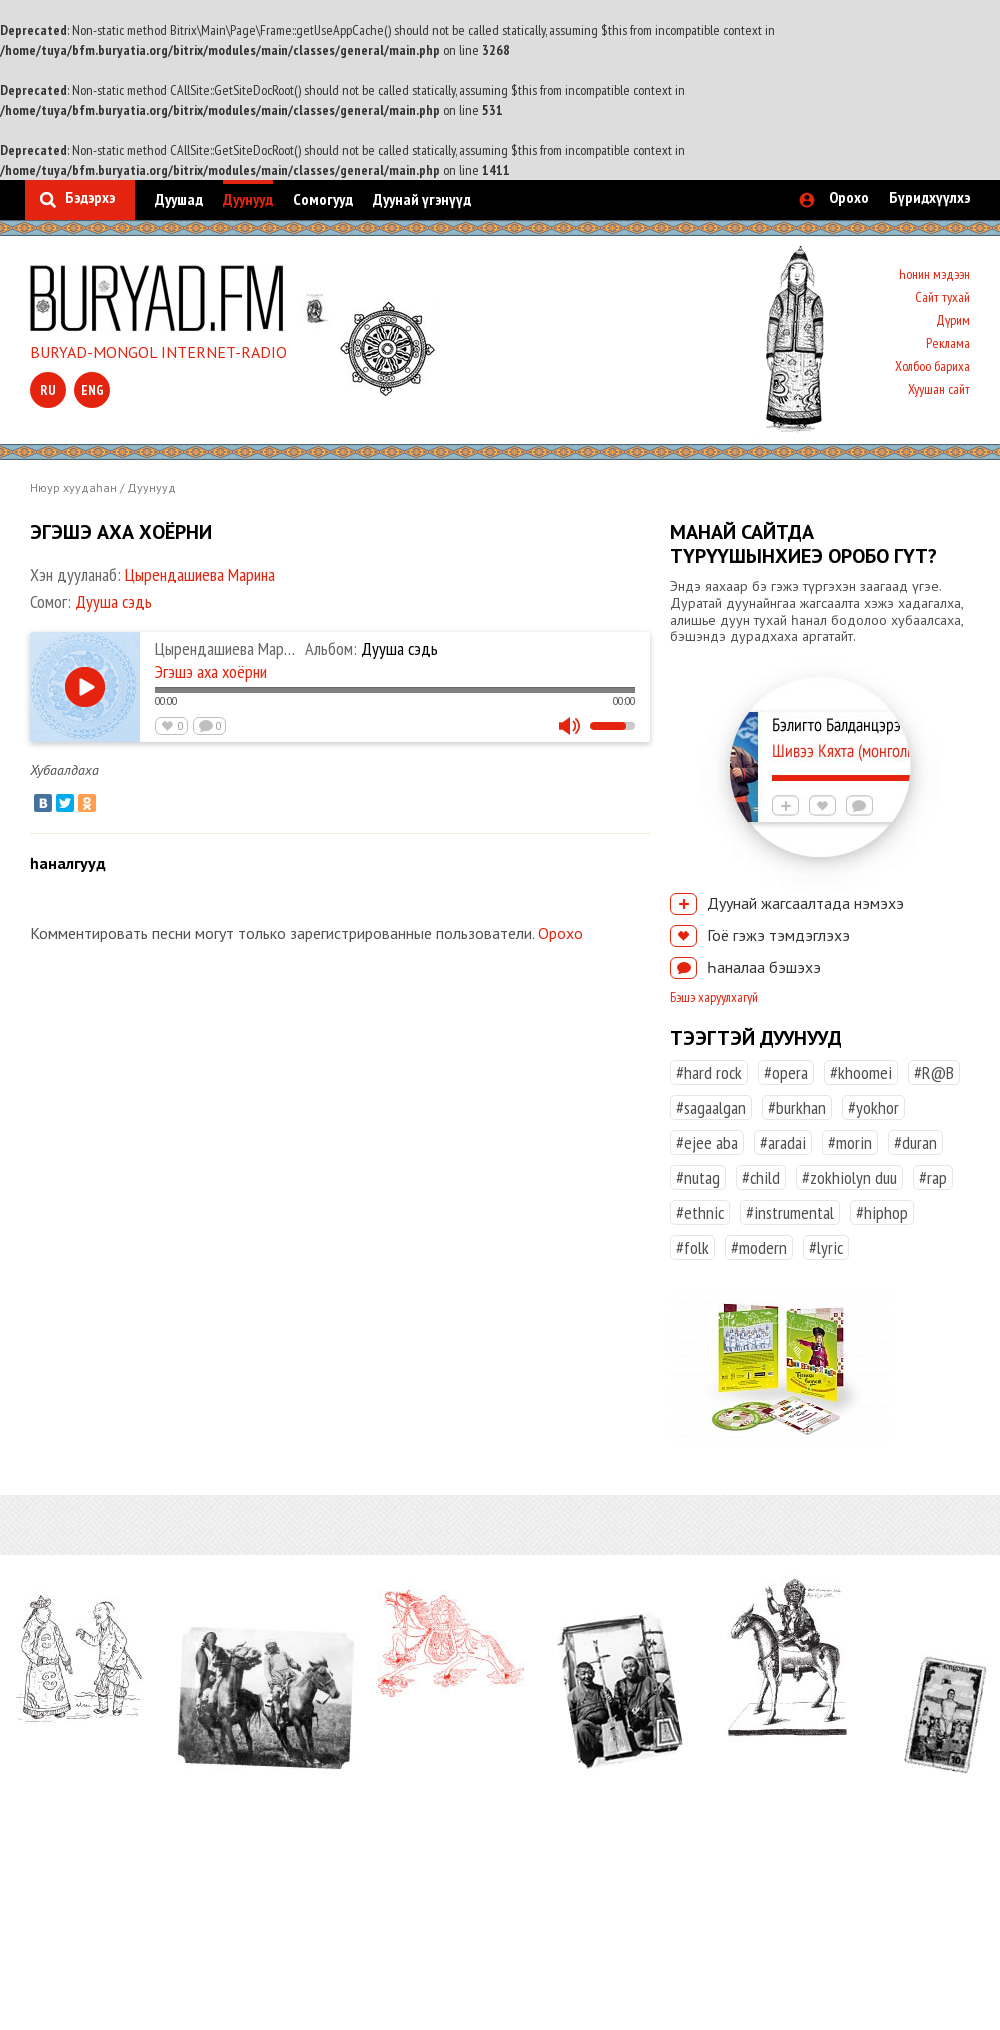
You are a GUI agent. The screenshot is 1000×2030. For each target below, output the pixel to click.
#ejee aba (707, 1142)
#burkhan (797, 1107)
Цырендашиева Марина (200, 574)
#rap (933, 1177)
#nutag (698, 1177)
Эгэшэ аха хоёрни (211, 671)
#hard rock (709, 1072)
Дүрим (953, 320)
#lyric (826, 1247)
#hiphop (882, 1212)
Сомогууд (323, 199)
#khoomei (861, 1072)
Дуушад (179, 199)
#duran (915, 1142)
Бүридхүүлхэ (929, 197)
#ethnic (700, 1212)
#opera (786, 1072)
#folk (692, 1247)
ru (48, 390)
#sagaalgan (711, 1107)
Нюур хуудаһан (73, 487)
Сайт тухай (942, 297)
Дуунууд (248, 199)
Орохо (849, 197)
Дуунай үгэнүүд (422, 199)
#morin (850, 1142)
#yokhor (873, 1107)
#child (761, 1177)
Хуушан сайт (939, 389)
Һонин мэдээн (934, 274)
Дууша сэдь (113, 601)
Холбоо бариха (932, 366)
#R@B (934, 1072)
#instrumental (790, 1212)
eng (92, 390)
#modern (759, 1247)
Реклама (948, 343)
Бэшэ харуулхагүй (714, 997)
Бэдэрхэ (90, 197)
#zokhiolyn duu (849, 1177)
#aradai (783, 1142)
